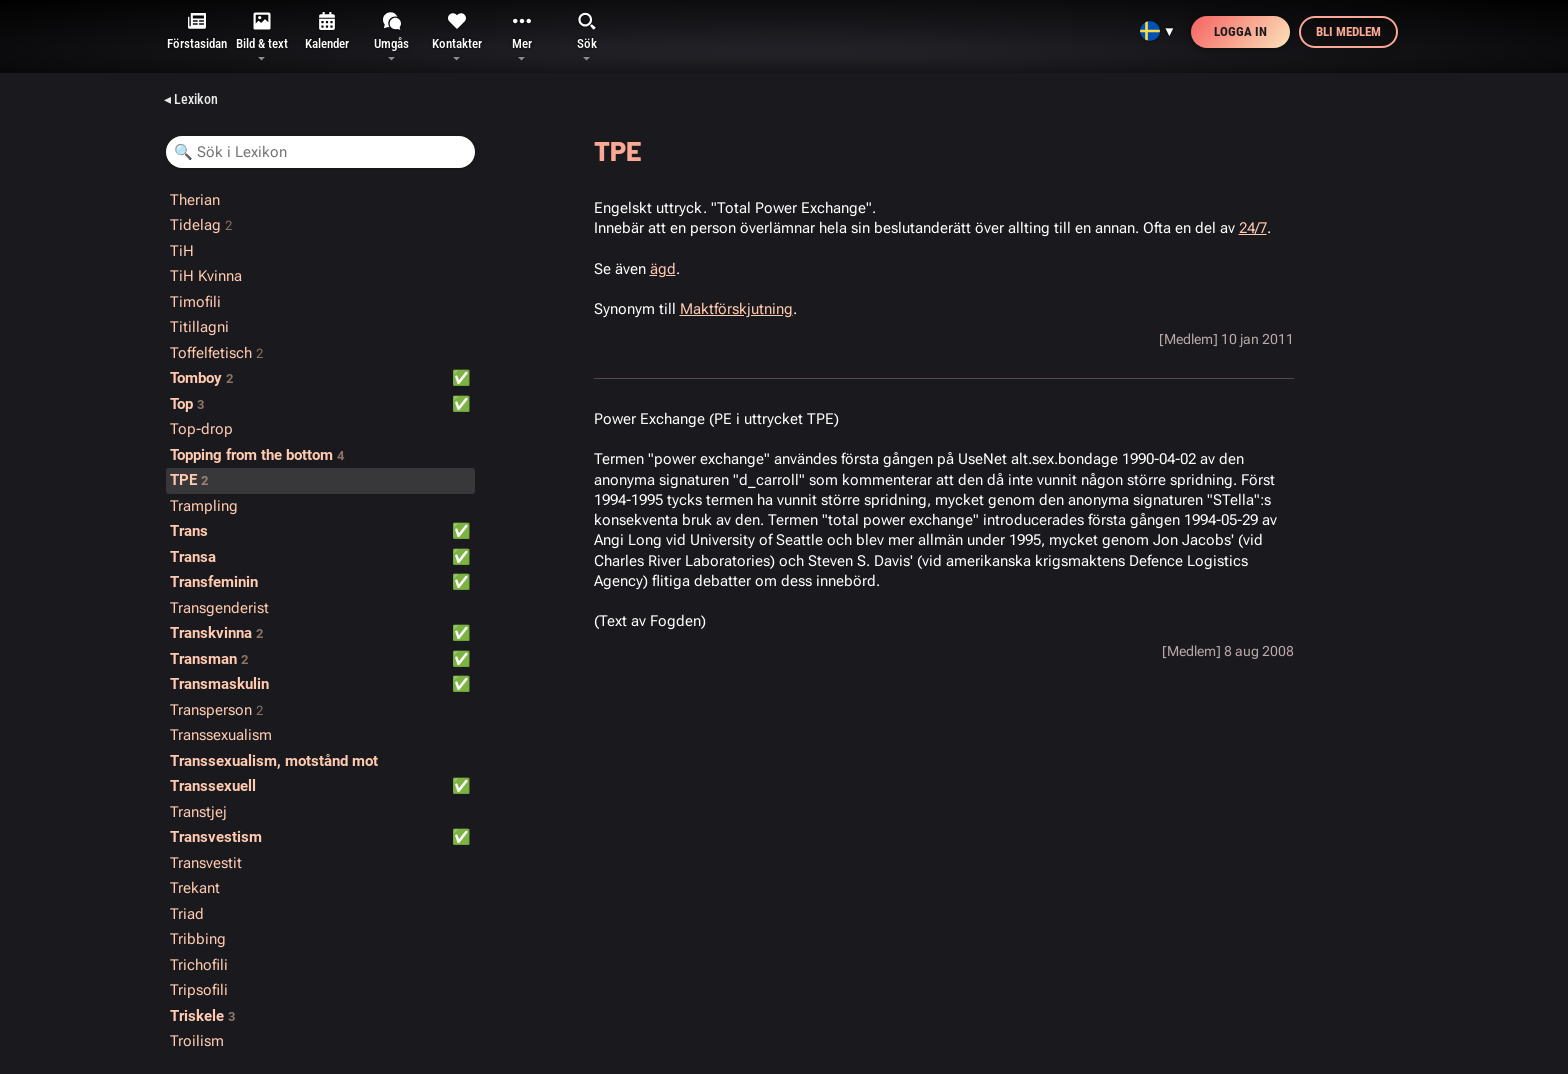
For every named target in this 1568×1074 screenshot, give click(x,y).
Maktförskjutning (736, 309)
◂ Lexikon (191, 99)
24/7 (1253, 228)
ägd (663, 269)
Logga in (1240, 31)
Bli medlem (1348, 31)
